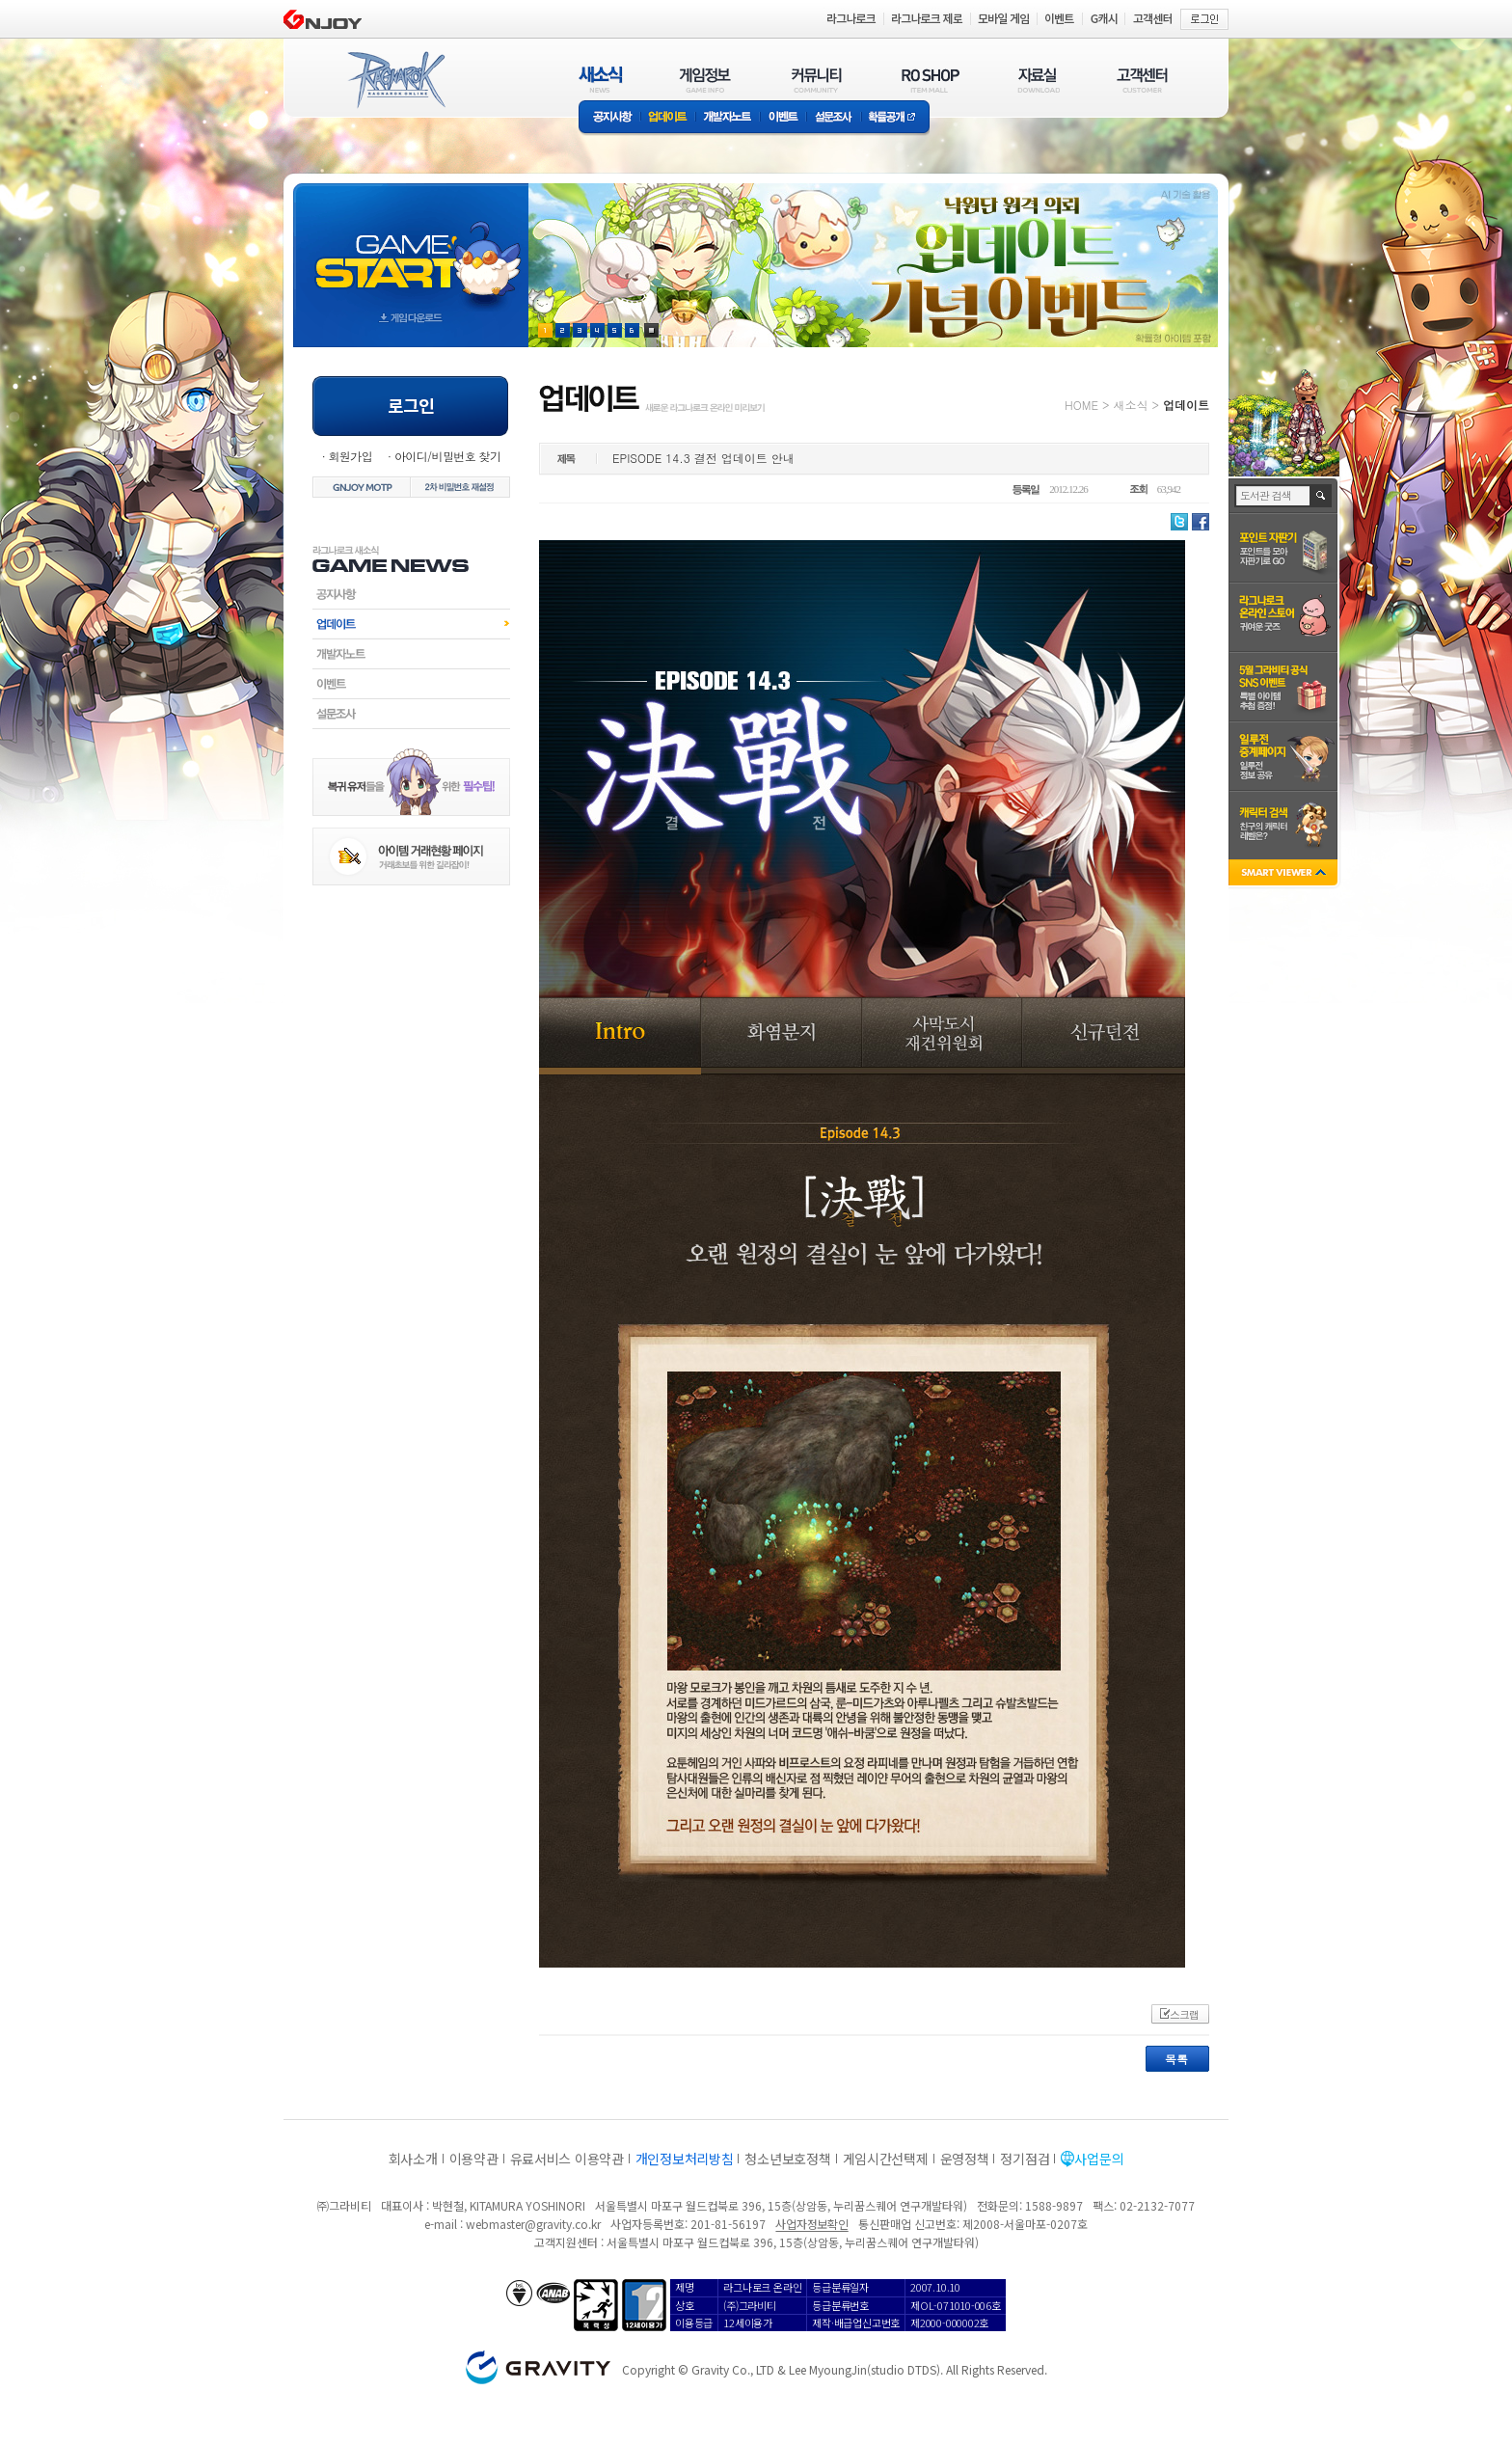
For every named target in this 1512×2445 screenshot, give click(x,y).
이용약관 (474, 2158)
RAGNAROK (395, 80)
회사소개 (413, 2158)
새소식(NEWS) (601, 80)
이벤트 (783, 118)
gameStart (410, 247)
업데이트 (667, 118)
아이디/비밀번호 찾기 (447, 456)
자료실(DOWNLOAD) (1037, 80)
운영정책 (964, 2158)
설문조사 (833, 118)
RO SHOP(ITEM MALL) (930, 80)
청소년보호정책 (787, 2158)
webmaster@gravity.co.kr (533, 2223)
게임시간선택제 (886, 2158)
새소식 (1130, 404)
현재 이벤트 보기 (651, 330)
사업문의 (1098, 2158)
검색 (1321, 495)
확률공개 (895, 118)
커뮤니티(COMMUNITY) (817, 80)
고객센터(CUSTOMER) (1142, 80)
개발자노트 (727, 118)
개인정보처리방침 (684, 2158)
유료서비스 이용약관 (567, 2158)
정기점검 (1024, 2158)
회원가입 (350, 456)
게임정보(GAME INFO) (705, 80)
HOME (1081, 404)
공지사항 (609, 118)
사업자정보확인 (811, 2223)
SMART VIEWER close (1284, 874)
